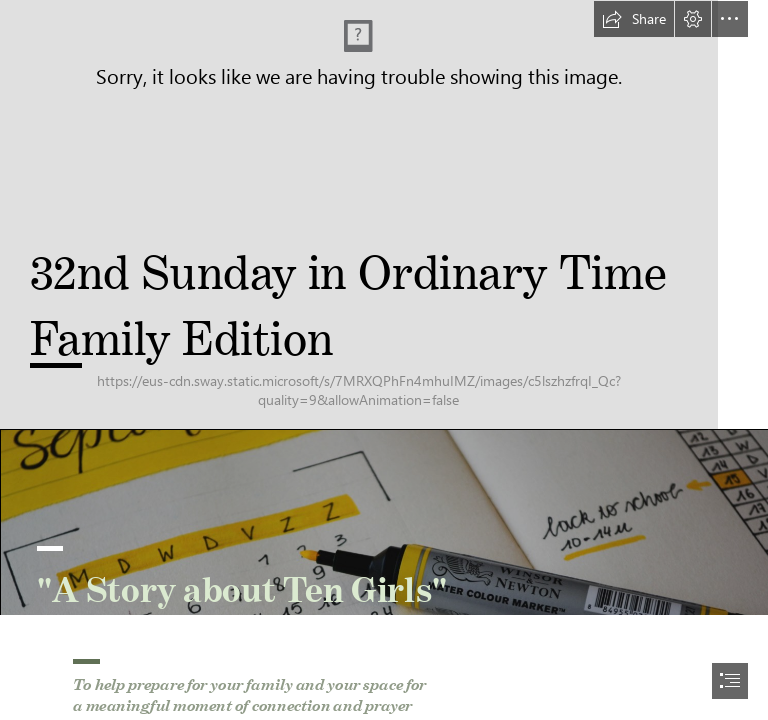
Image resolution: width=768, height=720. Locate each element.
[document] (384, 360)
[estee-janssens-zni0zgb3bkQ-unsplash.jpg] (384, 522)
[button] (634, 19)
